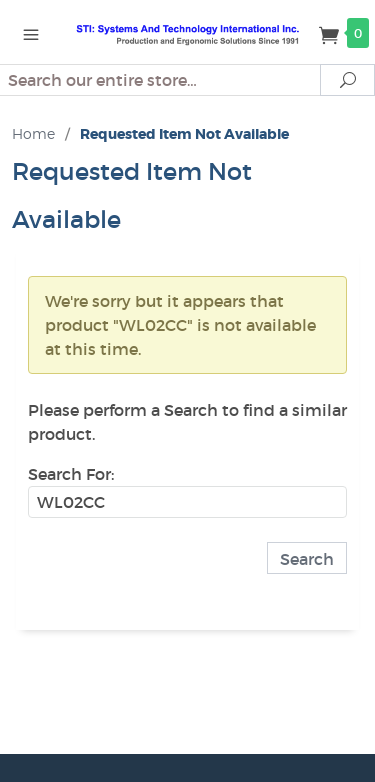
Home (33, 133)
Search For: (71, 474)
